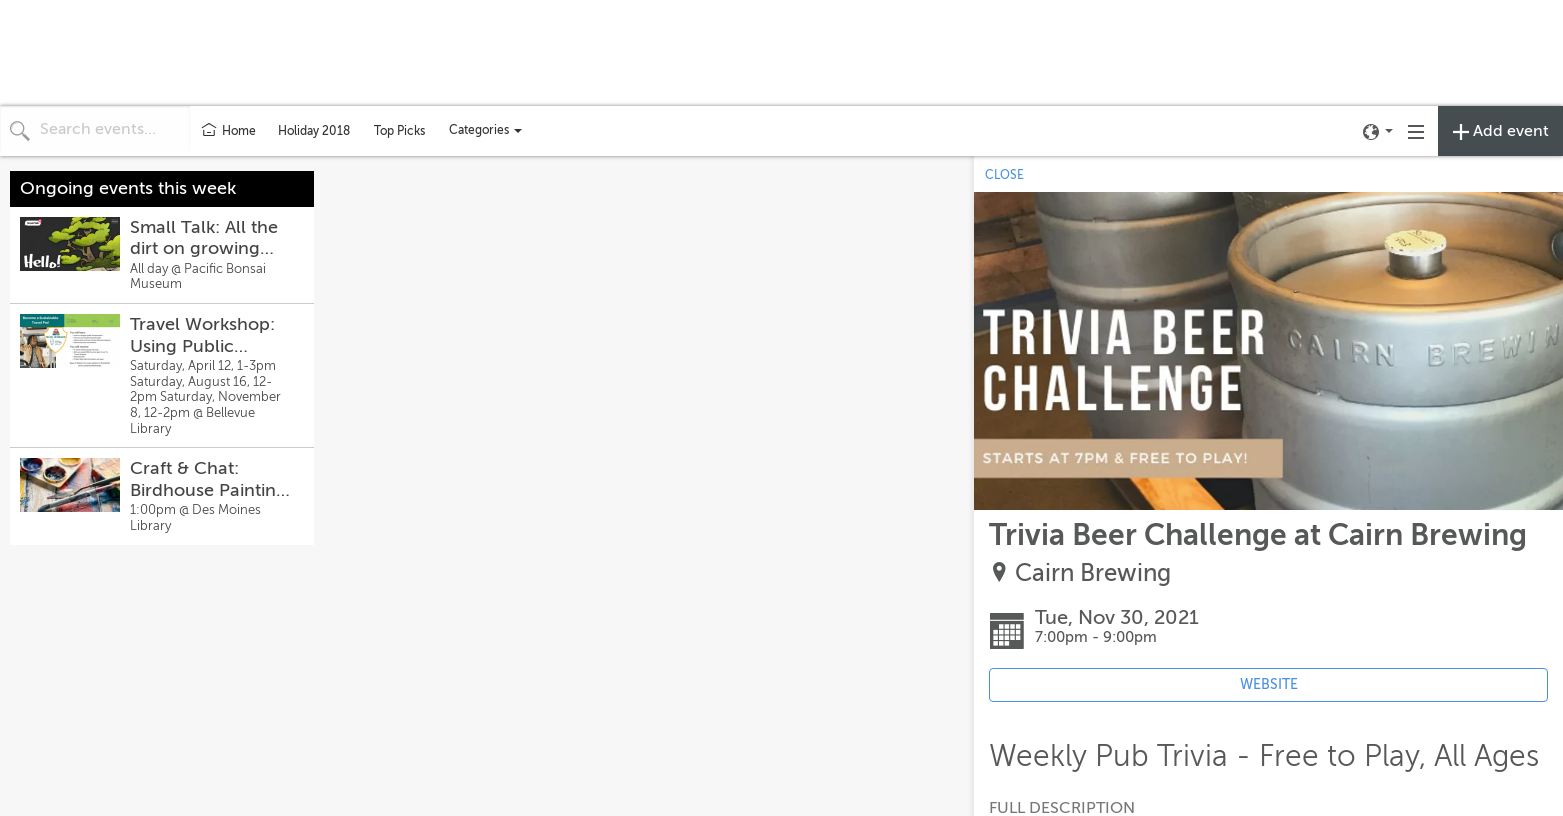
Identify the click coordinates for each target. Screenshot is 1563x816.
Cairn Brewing (1093, 573)
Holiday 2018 (314, 131)
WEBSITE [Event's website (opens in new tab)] (1269, 684)
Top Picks (399, 131)
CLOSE (1004, 175)
